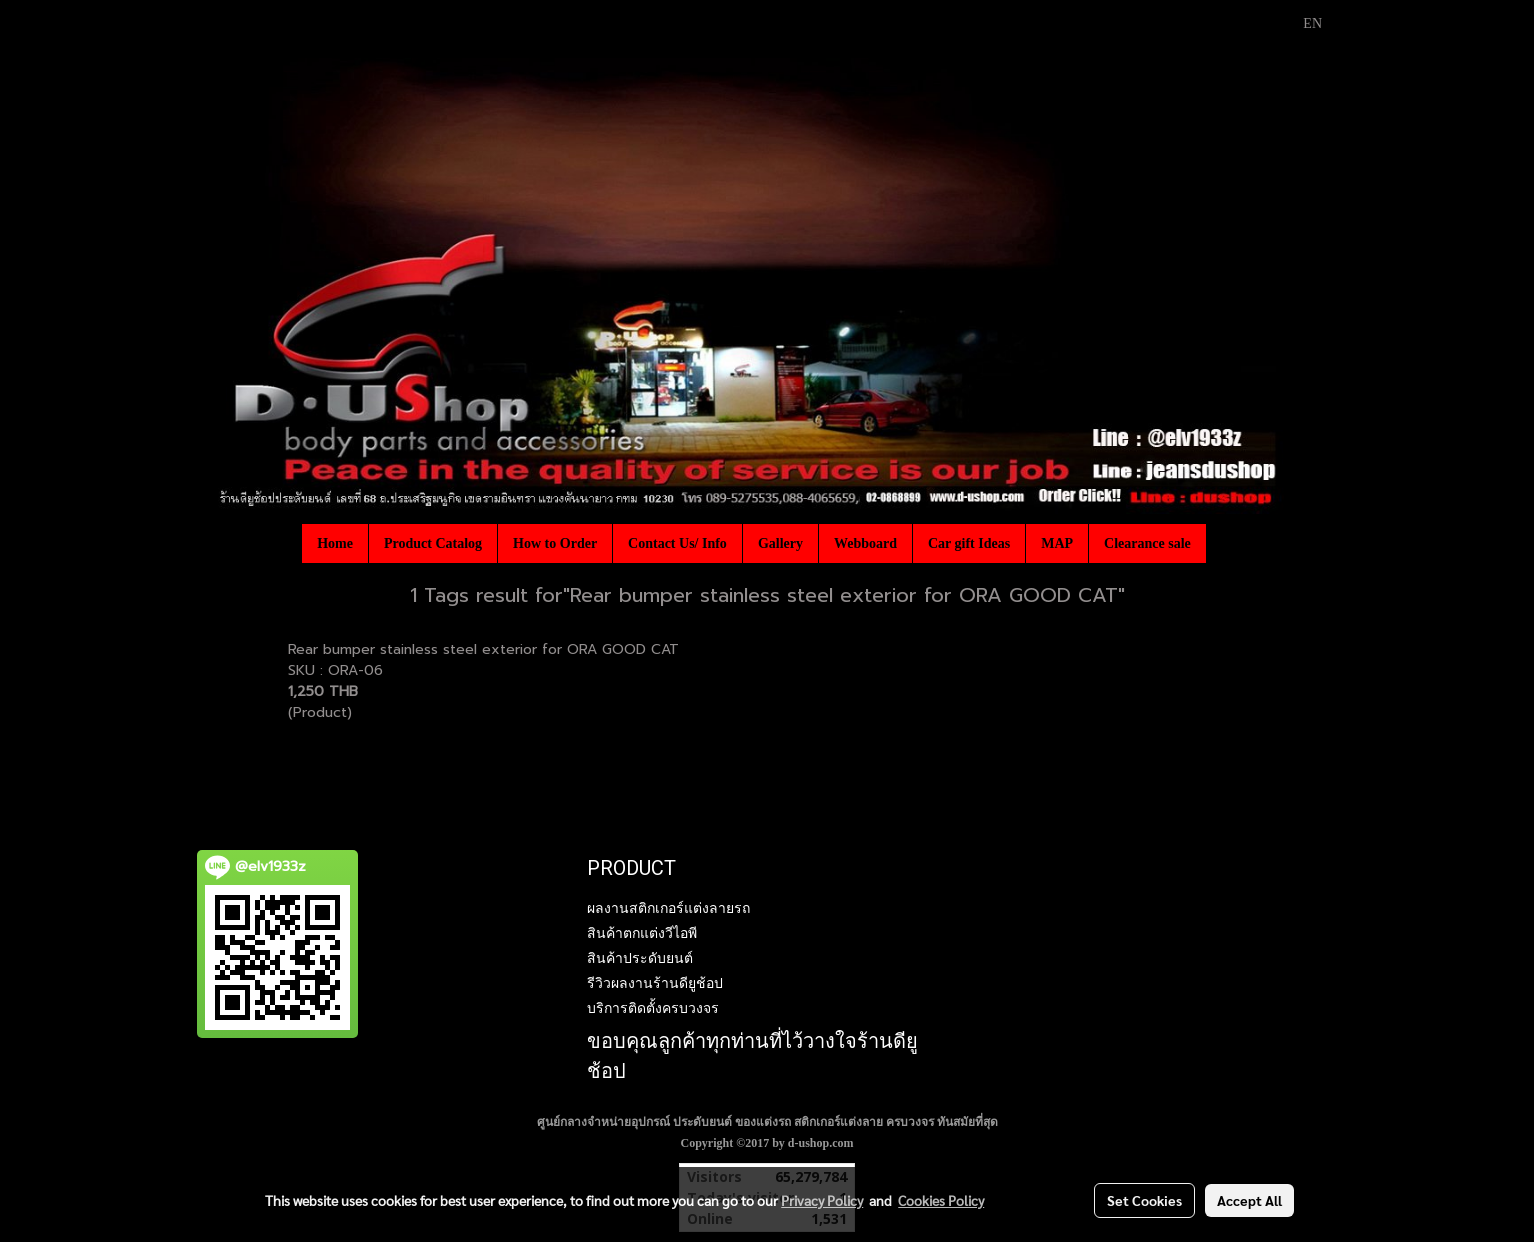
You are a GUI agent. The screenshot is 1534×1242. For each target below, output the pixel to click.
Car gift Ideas (969, 543)
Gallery (780, 543)
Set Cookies (1144, 1200)
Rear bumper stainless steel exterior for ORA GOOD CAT (483, 649)
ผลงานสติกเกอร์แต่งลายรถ (668, 908)
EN (1301, 23)
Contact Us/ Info (677, 543)
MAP (1057, 543)
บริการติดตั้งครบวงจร (653, 1008)
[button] (1224, 543)
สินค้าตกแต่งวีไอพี (642, 933)
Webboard (865, 543)
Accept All (1249, 1200)
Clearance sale (1147, 543)
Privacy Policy (822, 1200)
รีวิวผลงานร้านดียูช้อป (655, 983)
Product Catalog (433, 543)
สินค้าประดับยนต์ (640, 958)
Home (335, 543)
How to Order (555, 543)
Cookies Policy (941, 1200)
